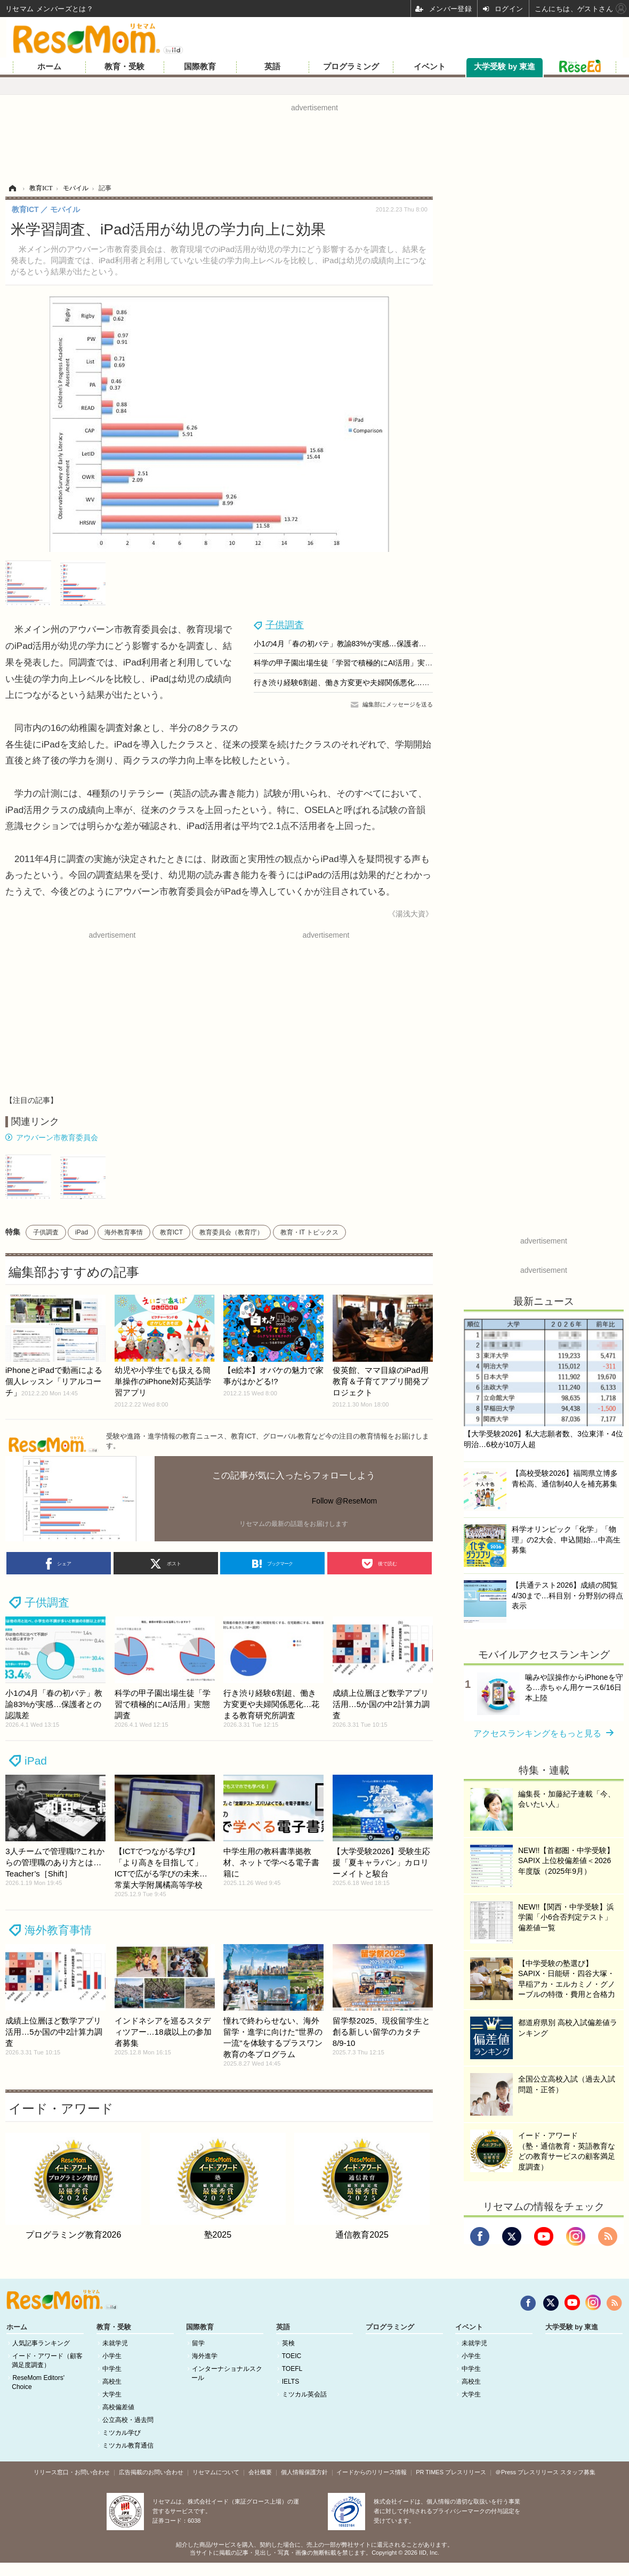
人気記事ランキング (41, 2343)
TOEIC (291, 2356)
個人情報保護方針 (304, 2472)
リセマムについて (215, 2472)
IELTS (290, 2381)
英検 (288, 2343)
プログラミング (351, 66)
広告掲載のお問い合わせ (151, 2472)
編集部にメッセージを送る (397, 704)
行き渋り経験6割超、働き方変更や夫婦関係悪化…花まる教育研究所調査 (375, 682)
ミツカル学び (121, 2432)
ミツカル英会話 (304, 2394)
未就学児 (115, 2343)
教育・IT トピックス (309, 1232)
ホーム (49, 66)
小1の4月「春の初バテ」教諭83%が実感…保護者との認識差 (355, 643)
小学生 (112, 2356)
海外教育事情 (123, 1232)
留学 (198, 2343)
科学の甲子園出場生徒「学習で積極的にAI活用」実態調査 (350, 663)
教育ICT (171, 1232)
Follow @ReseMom (344, 1501)
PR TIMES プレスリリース (451, 2472)
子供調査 (284, 625)
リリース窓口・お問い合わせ (72, 2472)
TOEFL (292, 2368)
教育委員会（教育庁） (231, 1232)
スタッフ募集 (577, 2472)
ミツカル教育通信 (128, 2445)
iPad (81, 1232)
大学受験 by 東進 (504, 66)
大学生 (112, 2394)
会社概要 (260, 2472)
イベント (430, 66)
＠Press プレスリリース (527, 2472)
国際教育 (200, 66)
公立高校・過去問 (128, 2420)
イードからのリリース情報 (371, 2472)
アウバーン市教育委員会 (57, 1137)
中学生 (112, 2368)
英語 (272, 66)
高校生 (112, 2381)
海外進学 (204, 2356)
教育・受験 (124, 66)
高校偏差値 (118, 2407)
